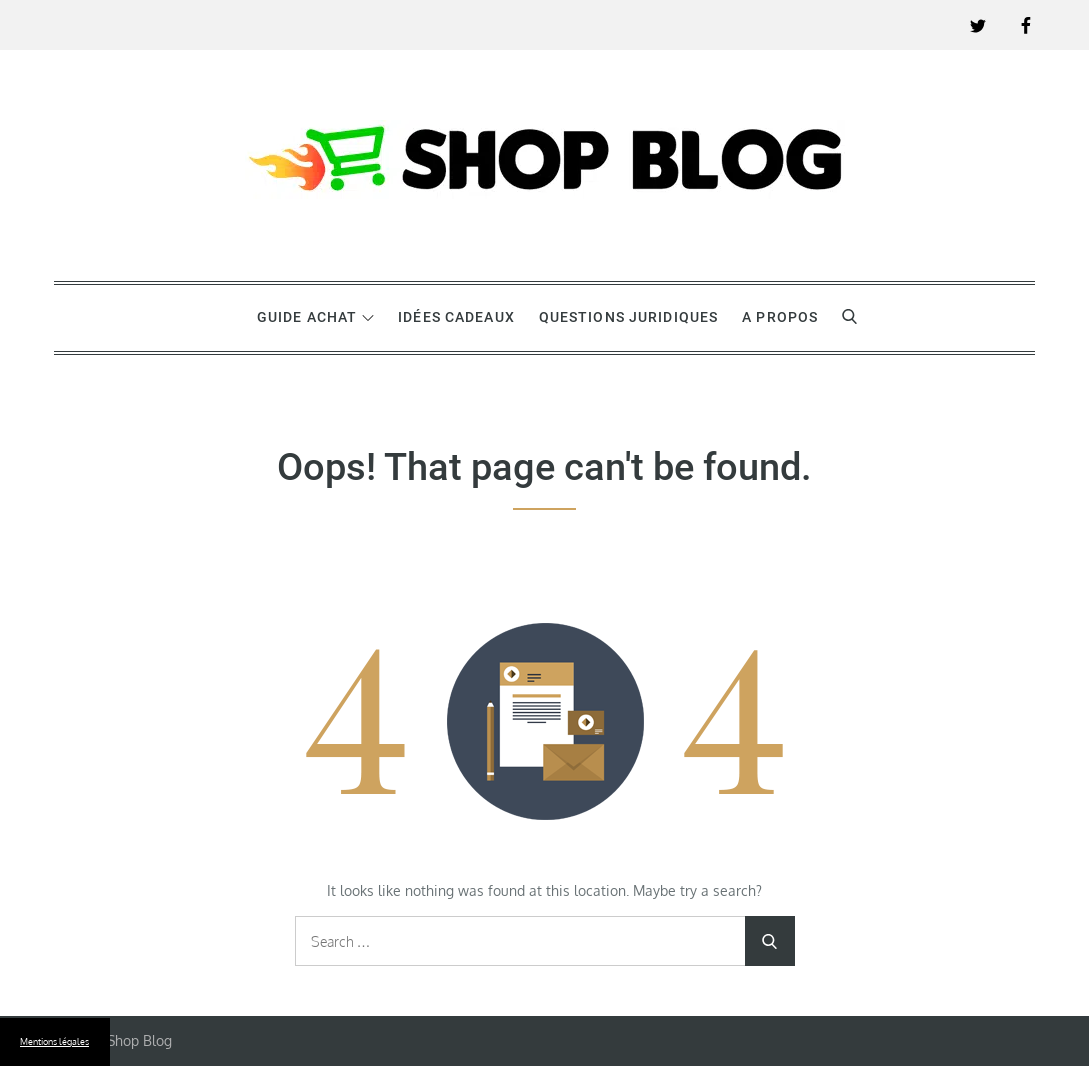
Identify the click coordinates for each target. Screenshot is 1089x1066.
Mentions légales (54, 1041)
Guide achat (315, 317)
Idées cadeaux (456, 317)
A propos (780, 317)
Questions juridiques (628, 317)
